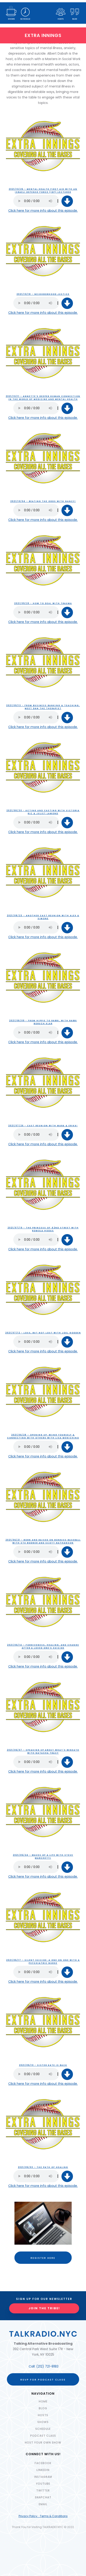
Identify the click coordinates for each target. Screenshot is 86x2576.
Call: (32, 2366)
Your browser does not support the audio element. (36, 201)
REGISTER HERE (39, 2258)
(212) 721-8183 (47, 2366)
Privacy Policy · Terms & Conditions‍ (43, 2516)
